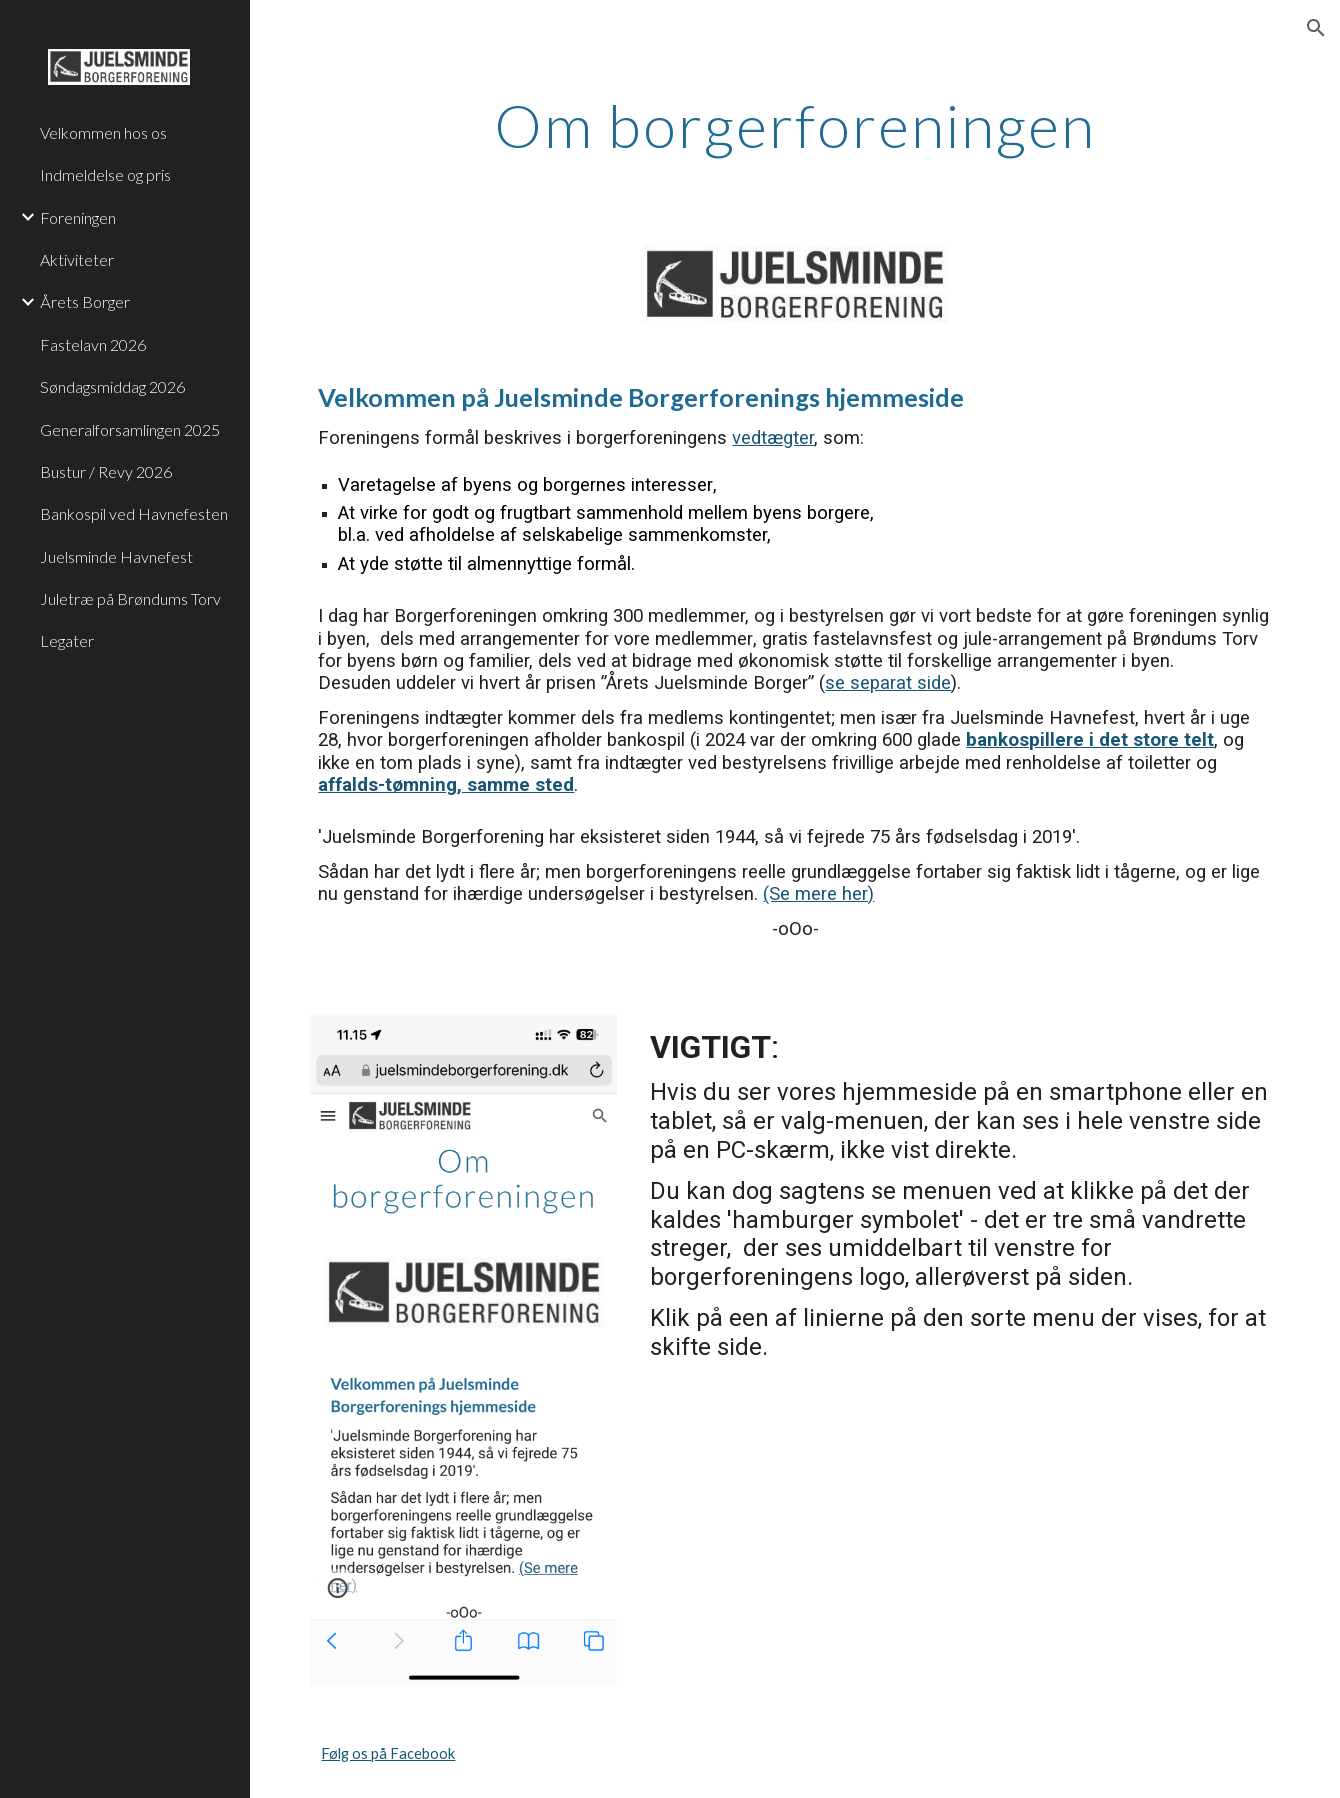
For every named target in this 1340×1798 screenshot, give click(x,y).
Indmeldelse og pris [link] (105, 174)
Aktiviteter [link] (77, 259)
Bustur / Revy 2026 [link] (106, 471)
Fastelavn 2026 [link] (93, 344)
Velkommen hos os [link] (103, 132)
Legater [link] (67, 640)
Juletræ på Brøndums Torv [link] (130, 598)
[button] (1316, 28)
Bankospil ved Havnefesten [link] (134, 513)
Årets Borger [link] (85, 301)
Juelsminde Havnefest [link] (116, 556)
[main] (795, 125)
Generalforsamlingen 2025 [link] (130, 429)
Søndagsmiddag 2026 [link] (112, 386)
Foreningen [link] (78, 217)
